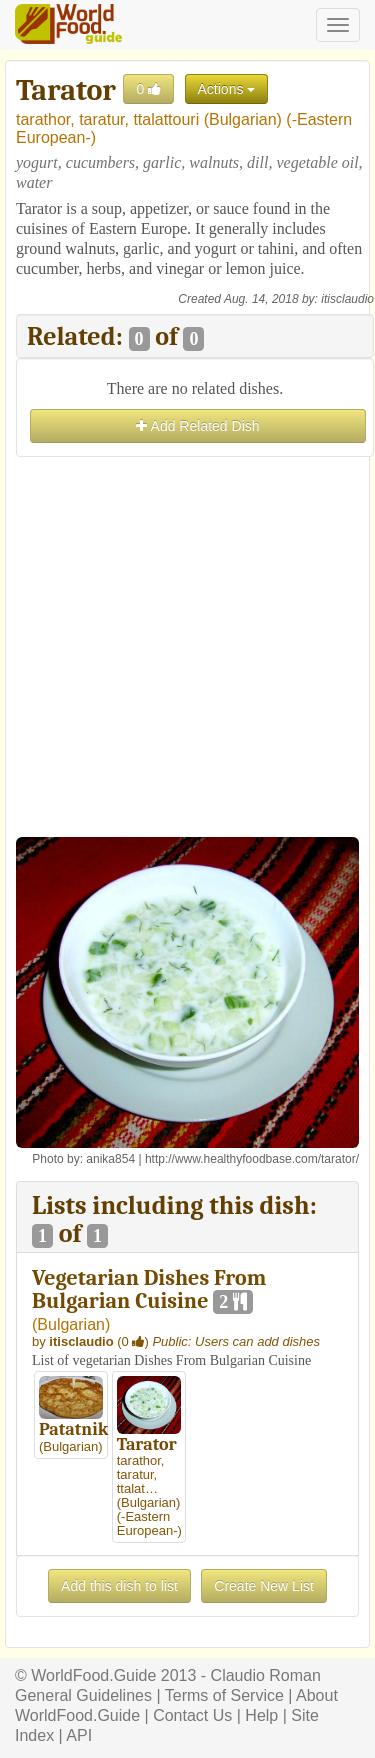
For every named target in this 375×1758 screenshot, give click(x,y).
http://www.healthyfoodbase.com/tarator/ (252, 1159)
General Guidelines (83, 1695)
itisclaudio (347, 299)
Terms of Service (224, 1695)
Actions (227, 89)
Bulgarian (243, 119)
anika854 (110, 1159)
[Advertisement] (187, 649)
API (79, 1735)
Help (261, 1715)
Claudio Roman (266, 1675)
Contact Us (192, 1715)
